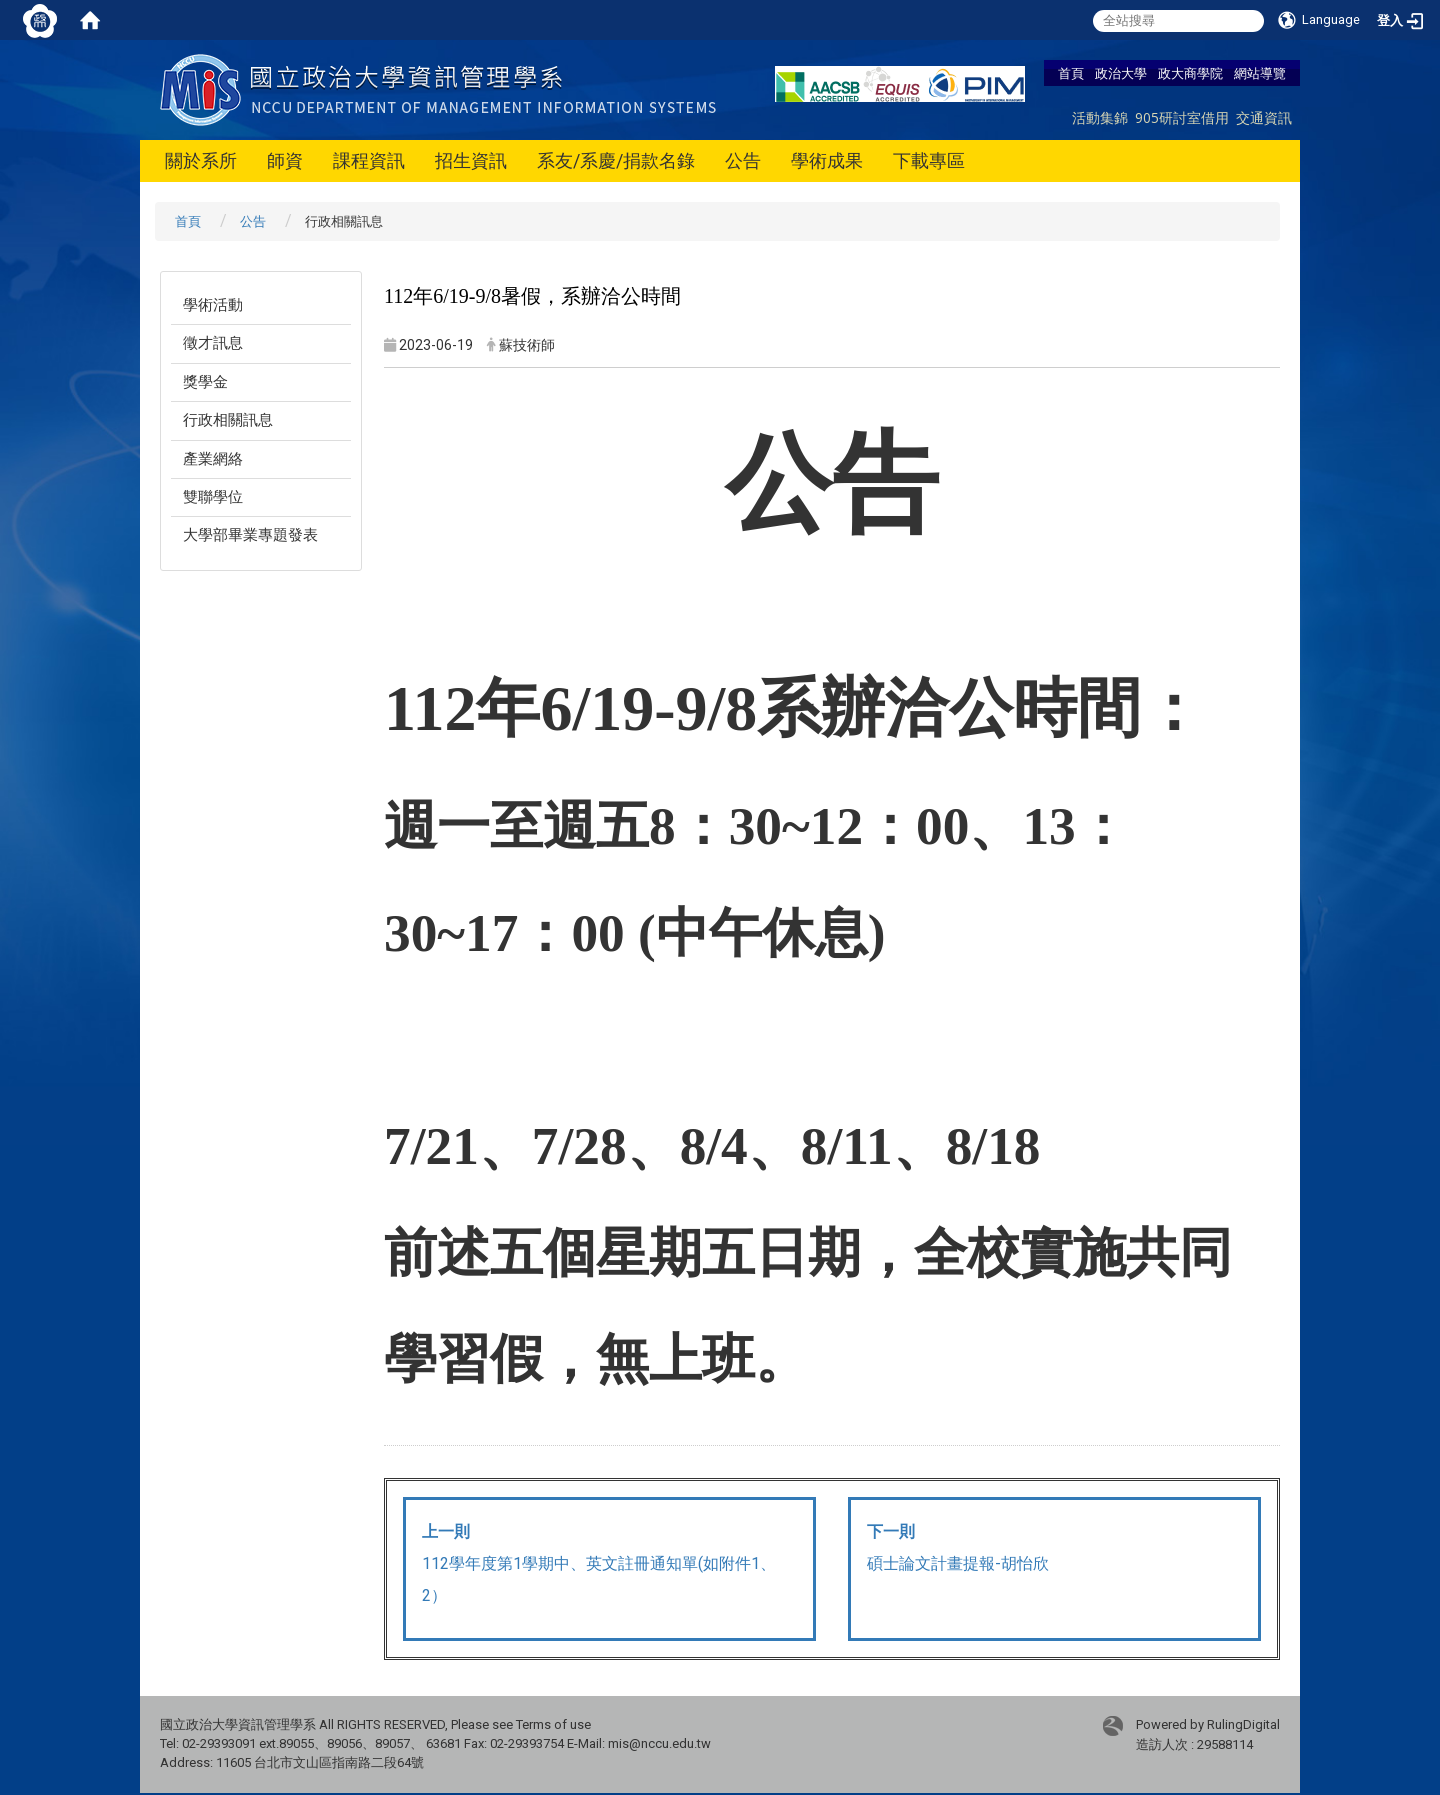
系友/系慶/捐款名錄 (616, 160)
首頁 (1071, 73)
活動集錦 (1100, 117)
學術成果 (827, 160)
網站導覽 (1260, 73)
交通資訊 (1264, 117)
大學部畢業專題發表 (250, 535)
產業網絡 (213, 459)
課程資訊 (369, 160)
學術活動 (213, 305)
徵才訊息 (213, 343)
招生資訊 (471, 160)
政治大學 (1121, 73)
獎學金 (205, 382)
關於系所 (201, 160)
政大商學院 (1190, 73)
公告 (743, 160)
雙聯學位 (213, 497)
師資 (285, 160)
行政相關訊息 (228, 420)
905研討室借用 (1182, 117)
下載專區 (929, 160)
